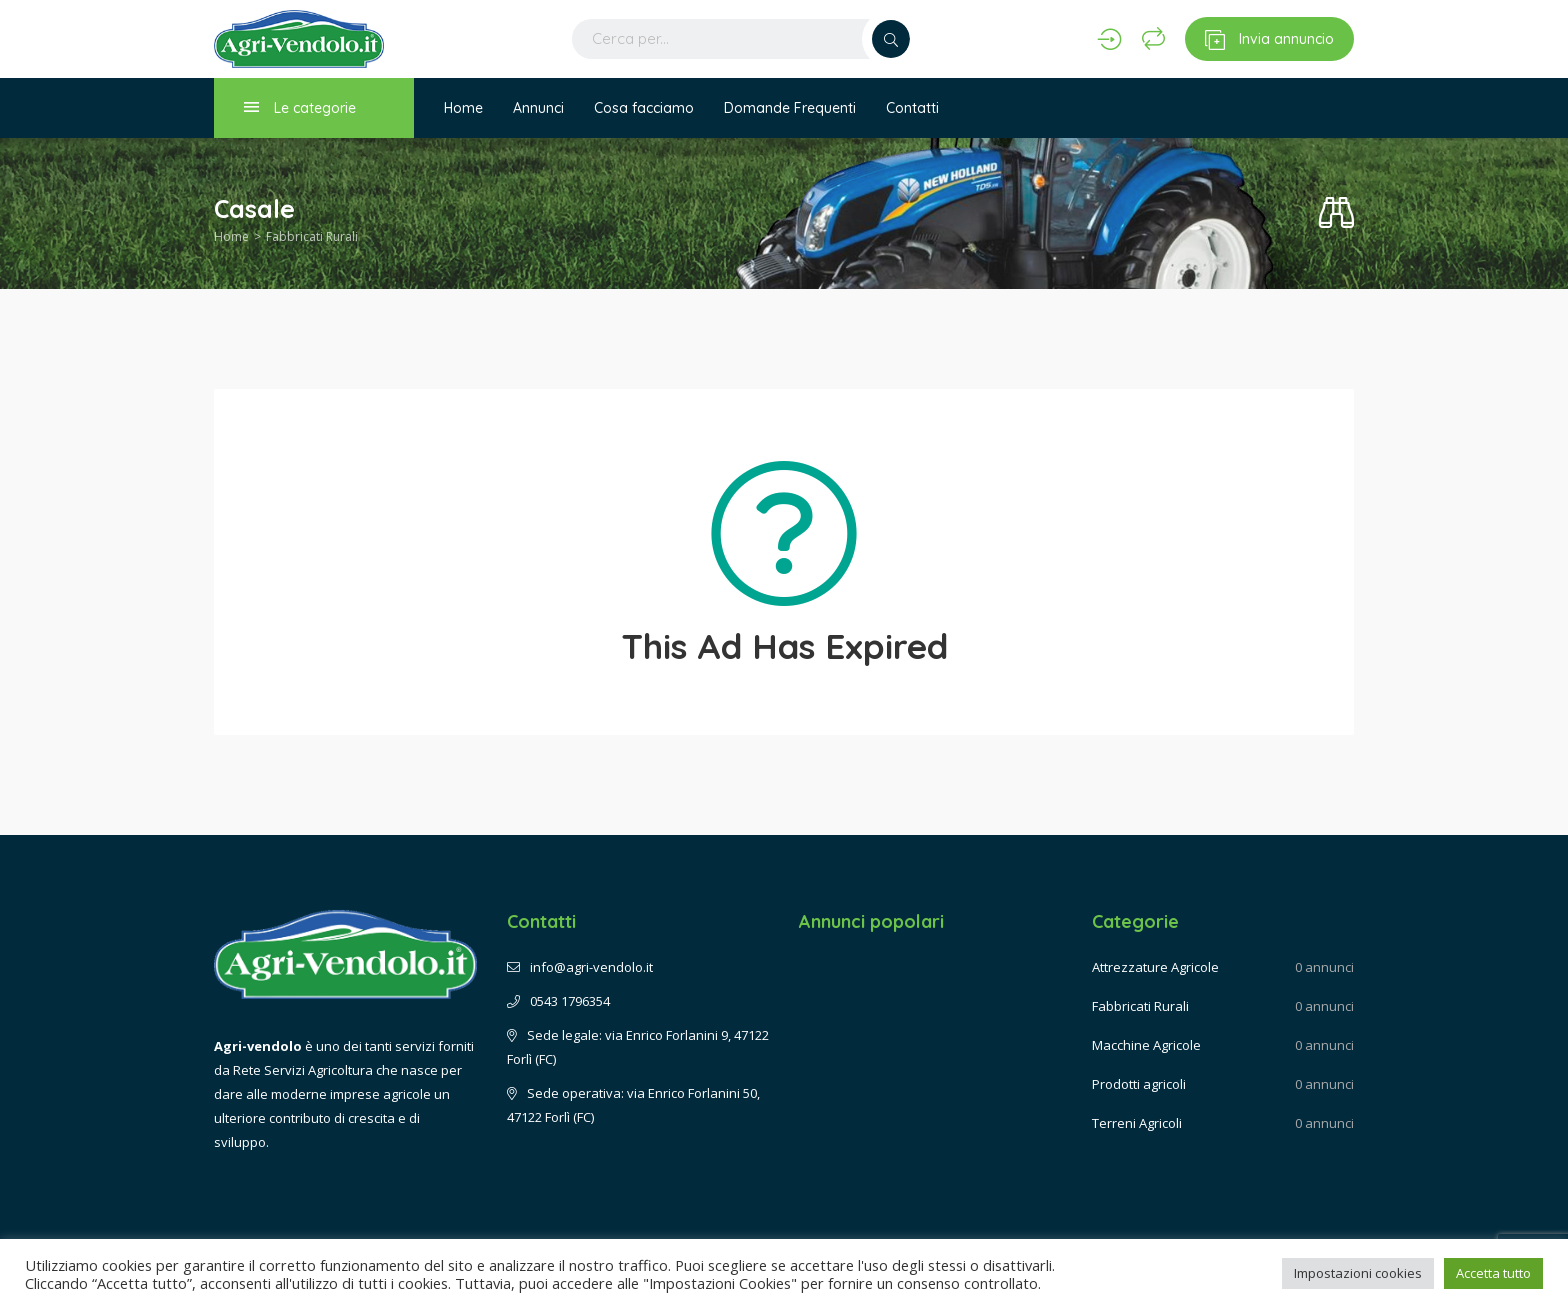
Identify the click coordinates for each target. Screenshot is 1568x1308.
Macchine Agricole (1146, 1045)
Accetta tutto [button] (1493, 1273)
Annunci (538, 108)
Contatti (912, 108)
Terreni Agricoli (1137, 1123)
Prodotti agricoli (1139, 1084)
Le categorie (300, 107)
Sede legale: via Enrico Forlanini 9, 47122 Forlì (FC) (638, 1047)
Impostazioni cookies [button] (1358, 1273)
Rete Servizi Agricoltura (303, 1070)
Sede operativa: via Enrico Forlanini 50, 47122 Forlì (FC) (633, 1105)
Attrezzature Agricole (1155, 967)
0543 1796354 (558, 1001)
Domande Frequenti (790, 108)
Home (463, 108)
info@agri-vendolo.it (580, 967)
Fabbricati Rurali (312, 236)
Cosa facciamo (644, 108)
